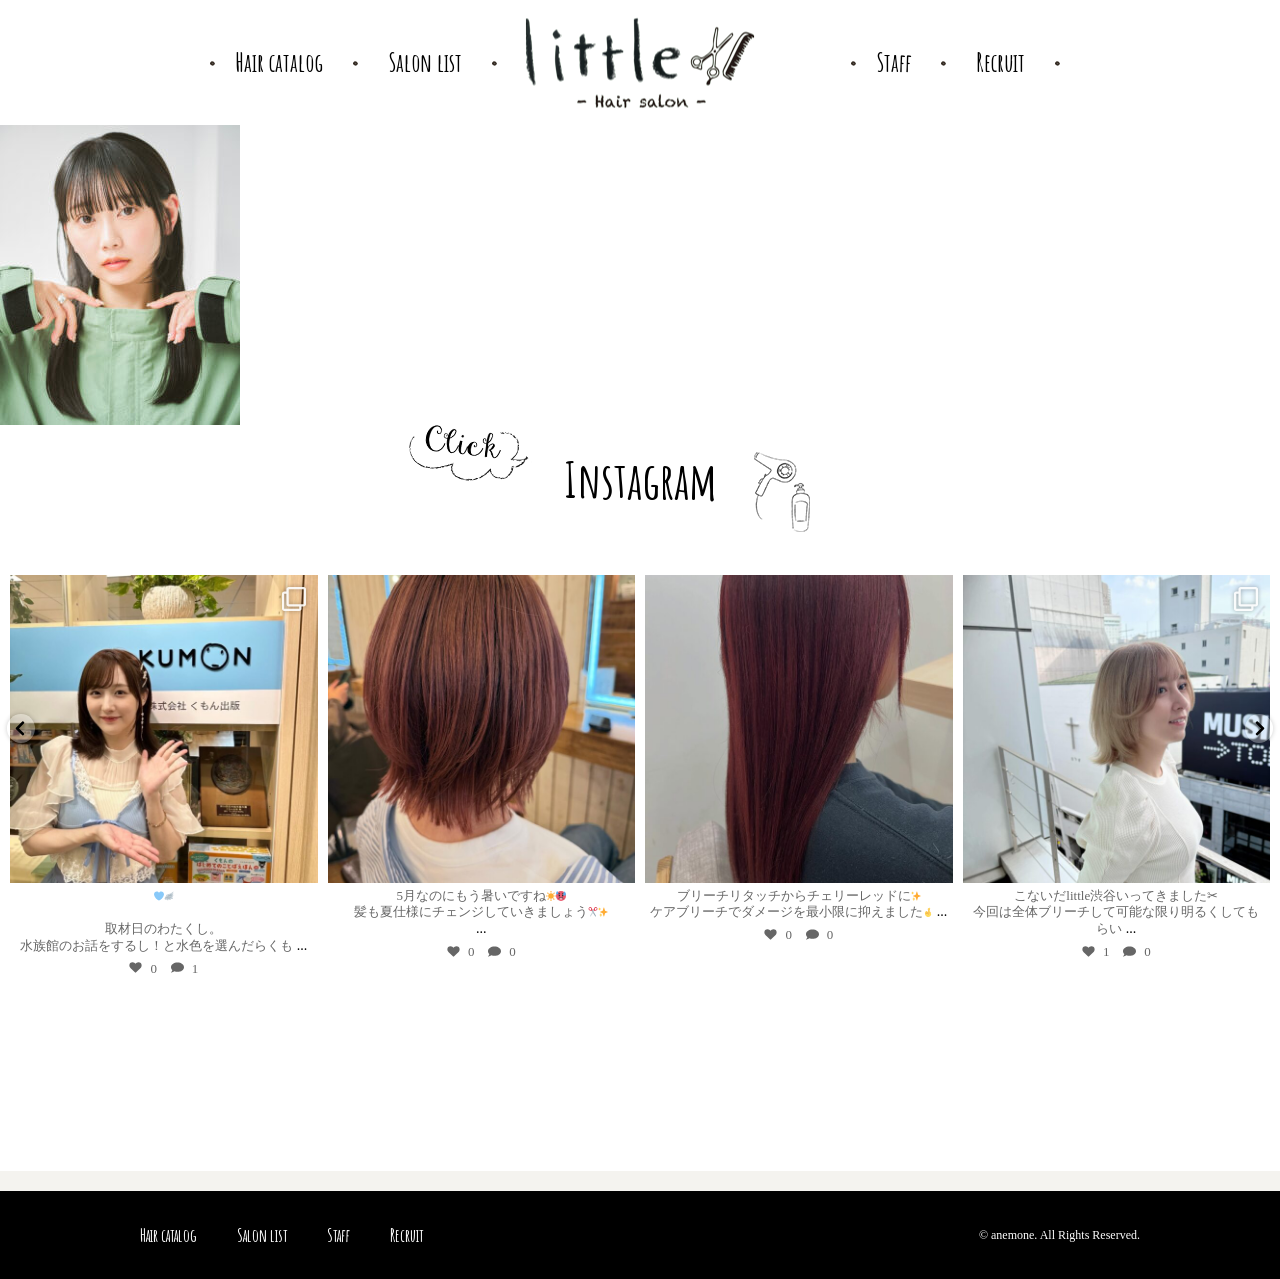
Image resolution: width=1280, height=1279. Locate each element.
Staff (338, 1235)
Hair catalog (168, 1235)
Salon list (262, 1235)
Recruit (406, 1235)
